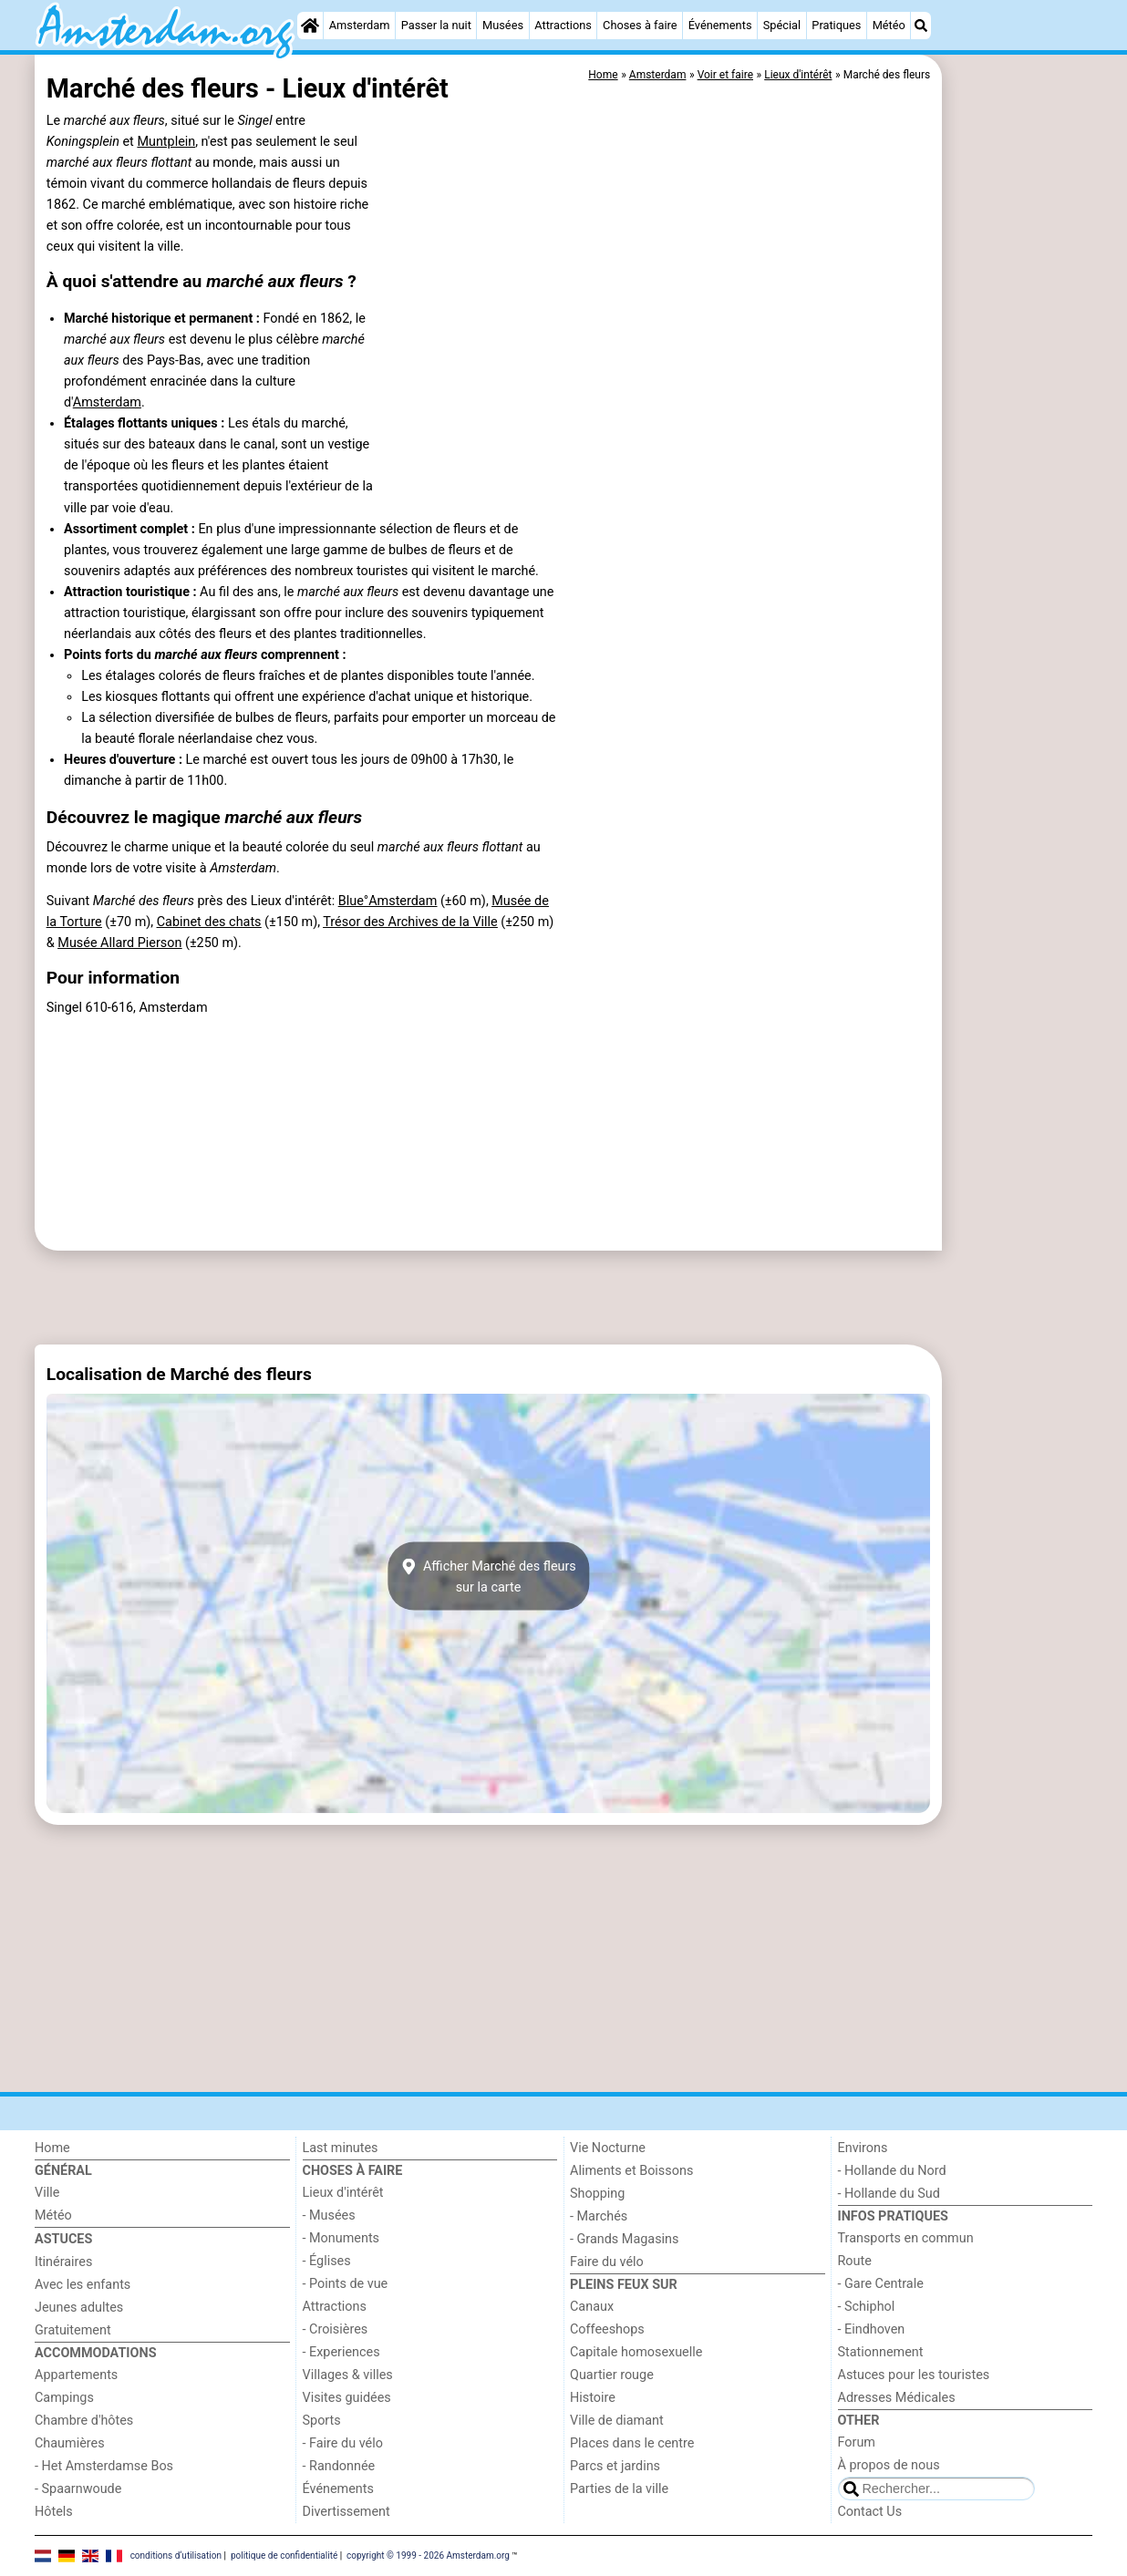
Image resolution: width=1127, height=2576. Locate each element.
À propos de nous (889, 2465)
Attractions (563, 25)
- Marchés (598, 2216)
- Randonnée (339, 2466)
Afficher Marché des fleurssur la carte (488, 1576)
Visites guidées (347, 2398)
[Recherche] (921, 25)
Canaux (592, 2306)
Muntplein (166, 141)
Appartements (76, 2375)
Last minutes (340, 2148)
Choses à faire (640, 25)
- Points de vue (345, 2284)
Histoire (592, 2398)
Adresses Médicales (897, 2398)
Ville (47, 2192)
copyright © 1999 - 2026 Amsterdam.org (428, 2555)
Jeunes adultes (79, 2307)
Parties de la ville (619, 2489)
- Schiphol (866, 2306)
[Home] (310, 25)
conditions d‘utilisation (176, 2555)
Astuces (63, 2239)
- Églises (327, 2261)
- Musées (329, 2215)
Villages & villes (348, 2375)
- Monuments (341, 2238)
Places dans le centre (632, 2443)
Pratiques (836, 25)
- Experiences (341, 2352)
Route (855, 2261)
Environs (863, 2148)
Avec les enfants (82, 2285)
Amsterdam (359, 25)
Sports (322, 2420)
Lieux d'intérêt (343, 2192)
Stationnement (881, 2352)
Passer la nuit (436, 25)
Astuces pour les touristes (914, 2375)
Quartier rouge (612, 2375)
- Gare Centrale (881, 2284)
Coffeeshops (607, 2329)
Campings (64, 2398)
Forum (856, 2442)
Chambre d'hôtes (84, 2420)
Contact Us (870, 2511)
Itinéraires (63, 2262)
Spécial (782, 25)
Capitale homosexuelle (636, 2352)
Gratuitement (73, 2330)
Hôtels (54, 2511)
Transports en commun (906, 2238)
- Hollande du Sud (889, 2193)
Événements (720, 25)
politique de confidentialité (284, 2555)
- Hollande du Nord (892, 2171)
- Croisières (335, 2329)
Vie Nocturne (608, 2148)
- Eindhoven (871, 2329)
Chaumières (70, 2443)
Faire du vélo (607, 2262)
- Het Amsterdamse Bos (104, 2466)
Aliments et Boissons (631, 2171)
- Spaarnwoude (78, 2489)
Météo (889, 25)
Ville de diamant (617, 2420)
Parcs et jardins (615, 2466)
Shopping (597, 2193)
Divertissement (346, 2511)
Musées (502, 25)
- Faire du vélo (343, 2443)
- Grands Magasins (624, 2239)
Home (52, 2148)
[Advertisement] (1019, 474)
